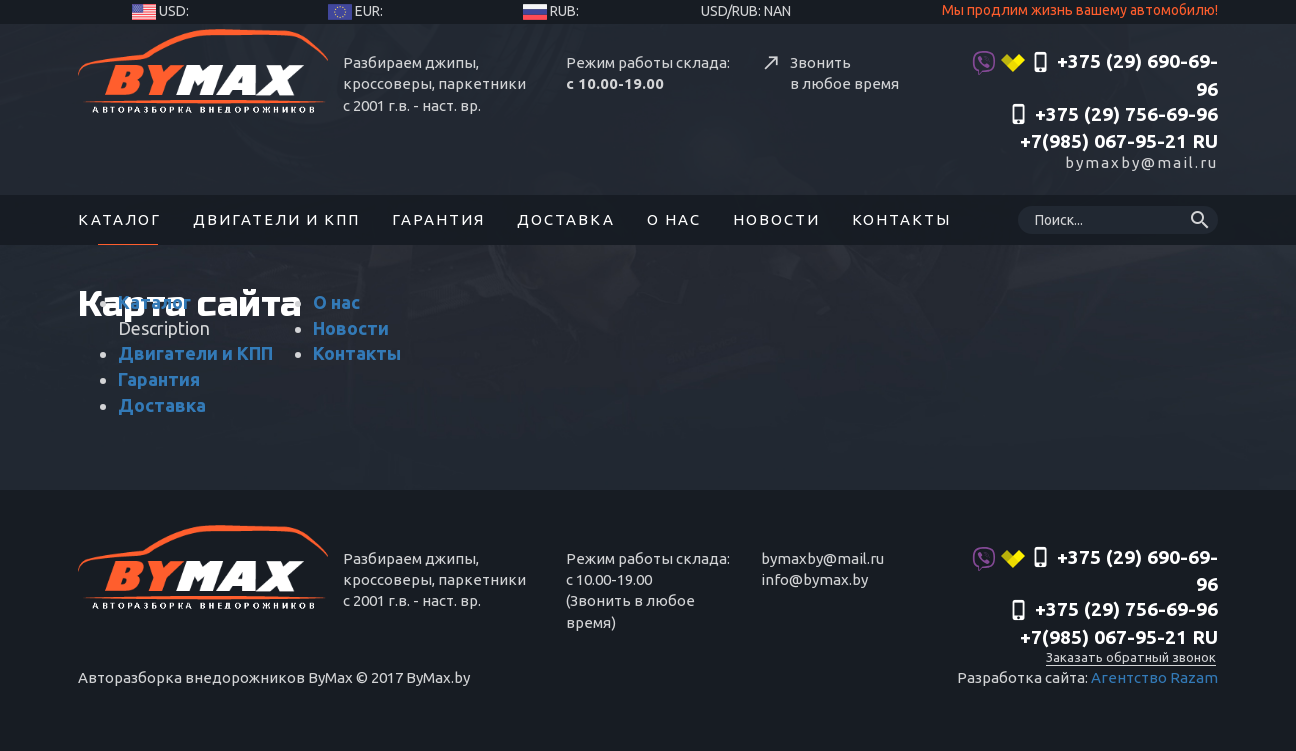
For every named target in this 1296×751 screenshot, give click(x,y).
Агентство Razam (1154, 677)
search (1200, 220)
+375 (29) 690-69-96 (1095, 75)
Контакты (901, 219)
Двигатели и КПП (276, 219)
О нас (674, 219)
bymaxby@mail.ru (1141, 162)
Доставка (566, 219)
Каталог (119, 219)
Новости (776, 219)
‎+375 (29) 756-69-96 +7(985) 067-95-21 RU (1113, 128)
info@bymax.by (814, 579)
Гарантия (438, 219)
